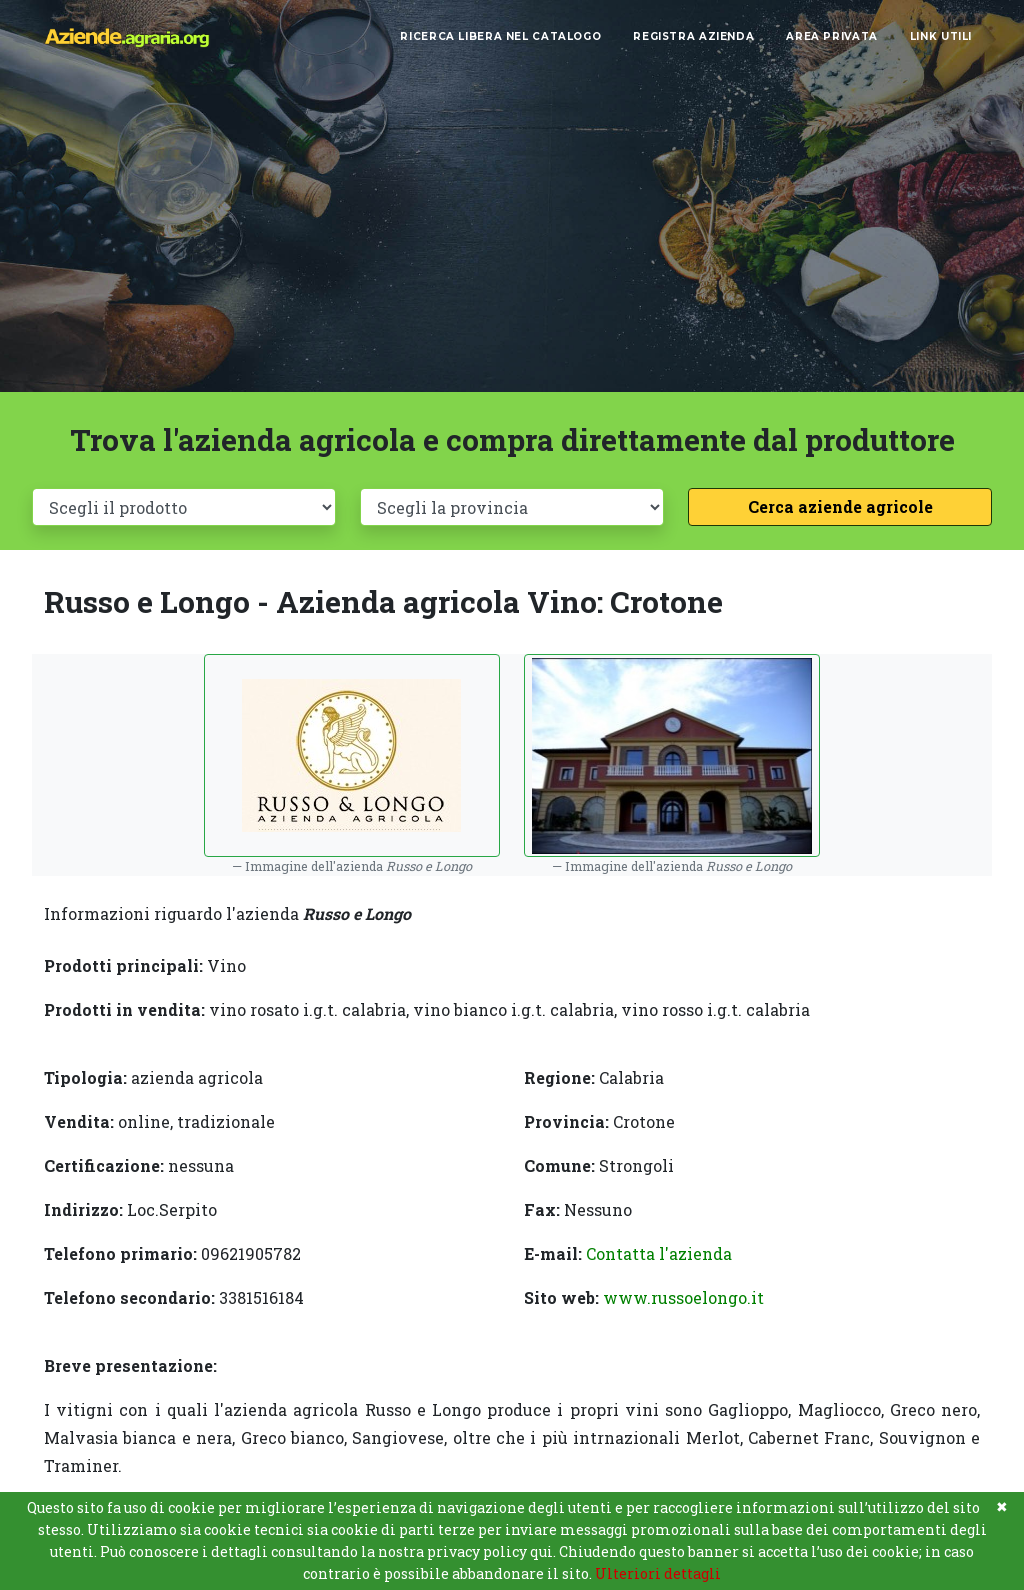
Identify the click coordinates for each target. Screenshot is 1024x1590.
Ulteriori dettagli (658, 1573)
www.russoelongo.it (683, 1297)
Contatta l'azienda (659, 1253)
